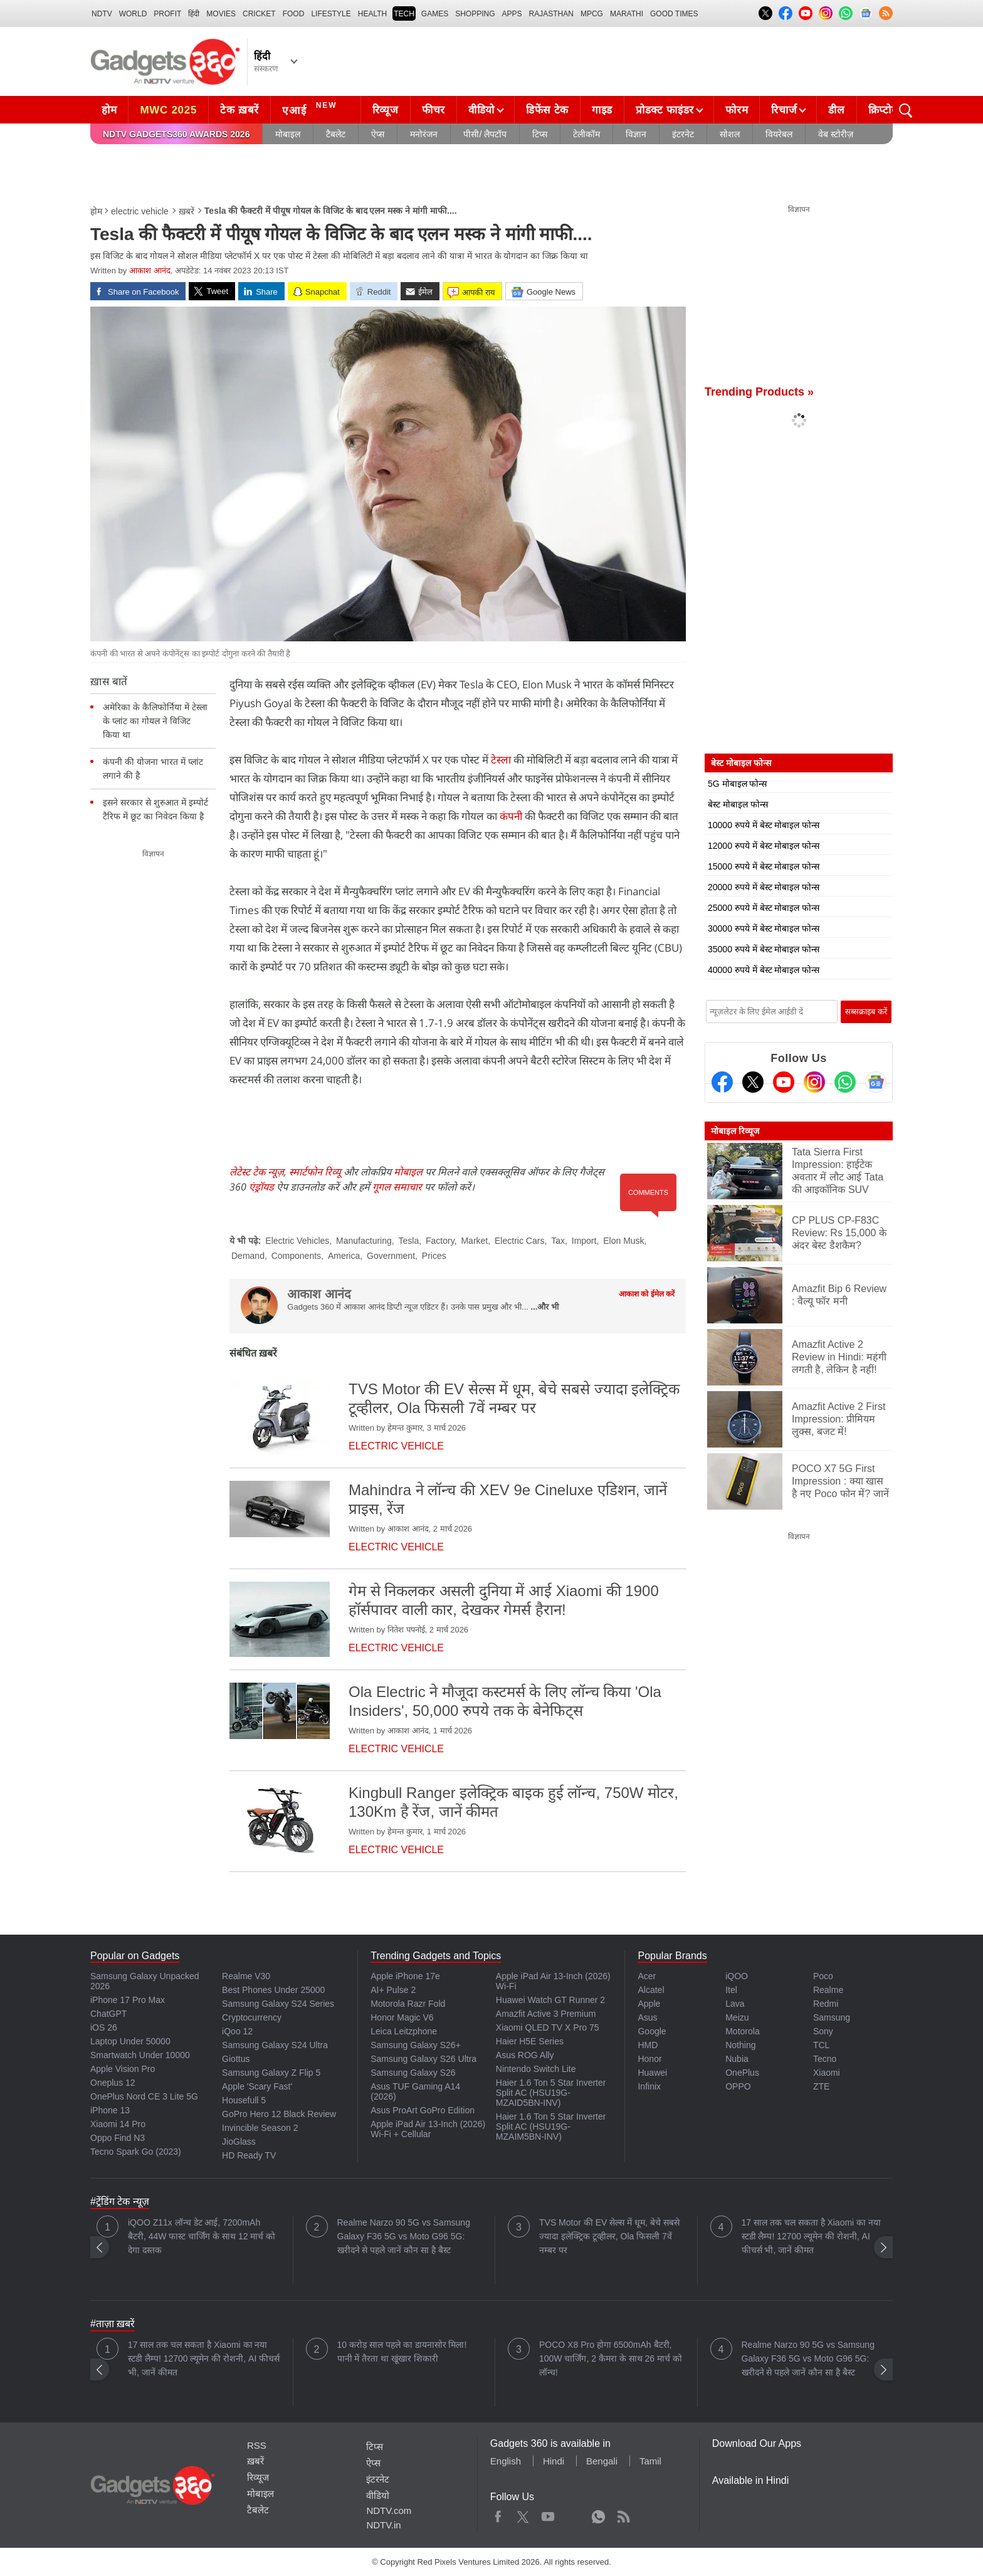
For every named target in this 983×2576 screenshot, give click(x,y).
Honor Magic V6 (402, 2017)
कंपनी (511, 816)
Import (584, 1241)
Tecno (824, 2059)
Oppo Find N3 (117, 2138)
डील (836, 110)
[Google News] (875, 1082)
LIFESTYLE (330, 13)
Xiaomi (826, 2073)
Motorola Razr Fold (408, 2004)
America (344, 1256)
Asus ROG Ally (525, 2055)
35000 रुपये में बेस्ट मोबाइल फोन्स (763, 949)
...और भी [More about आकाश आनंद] (545, 1307)
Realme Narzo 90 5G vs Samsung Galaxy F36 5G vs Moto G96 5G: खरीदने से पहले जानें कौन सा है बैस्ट (403, 2236)
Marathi (626, 13)
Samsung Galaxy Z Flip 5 (271, 2073)
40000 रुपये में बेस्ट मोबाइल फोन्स (763, 970)
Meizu (737, 2017)
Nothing (740, 2045)
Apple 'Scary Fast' (257, 2086)
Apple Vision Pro (122, 2069)
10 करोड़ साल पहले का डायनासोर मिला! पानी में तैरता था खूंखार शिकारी (402, 2351)
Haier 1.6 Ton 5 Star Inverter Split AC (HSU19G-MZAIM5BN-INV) (551, 2126)
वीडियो (481, 110)
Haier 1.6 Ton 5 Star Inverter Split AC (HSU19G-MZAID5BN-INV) (551, 2093)
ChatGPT (108, 2014)
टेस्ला (499, 759)
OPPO (737, 2086)
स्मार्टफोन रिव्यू (315, 1172)
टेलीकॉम (586, 134)
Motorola (742, 2031)
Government (391, 1256)
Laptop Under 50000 (130, 2041)
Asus (647, 2017)
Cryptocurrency (251, 2017)
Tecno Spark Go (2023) (135, 2152)
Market (474, 1241)
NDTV (102, 13)
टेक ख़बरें (239, 110)
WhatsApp (598, 2514)
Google (652, 2031)
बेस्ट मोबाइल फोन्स (738, 804)
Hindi (553, 2461)
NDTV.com (388, 2510)
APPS (512, 13)
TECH (404, 13)
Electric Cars (519, 1241)
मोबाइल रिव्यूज (735, 1131)
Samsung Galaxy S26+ (416, 2045)
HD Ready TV (249, 2155)
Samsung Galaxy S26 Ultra (423, 2059)
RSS (256, 2445)
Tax (558, 1241)
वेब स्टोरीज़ (835, 134)
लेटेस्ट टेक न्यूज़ (256, 1172)
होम (109, 110)
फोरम (736, 110)
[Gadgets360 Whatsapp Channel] (845, 1082)
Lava (734, 2004)
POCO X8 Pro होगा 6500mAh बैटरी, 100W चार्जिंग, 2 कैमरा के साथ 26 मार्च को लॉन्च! (610, 2358)
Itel (731, 1990)
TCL (821, 2045)
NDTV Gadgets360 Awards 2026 (176, 134)
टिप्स (539, 134)
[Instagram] (814, 1082)
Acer (647, 1976)
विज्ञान (636, 134)
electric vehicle (140, 211)
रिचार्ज (784, 110)
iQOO (736, 1976)
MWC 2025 (168, 110)
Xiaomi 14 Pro (117, 2124)
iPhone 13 (110, 2110)
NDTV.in (383, 2525)
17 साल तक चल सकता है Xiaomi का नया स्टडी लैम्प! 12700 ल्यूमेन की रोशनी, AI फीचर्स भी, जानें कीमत (811, 2236)
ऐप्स (377, 134)
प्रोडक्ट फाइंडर (665, 110)
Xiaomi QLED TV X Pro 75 (547, 2027)
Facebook (498, 2514)
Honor (649, 2059)
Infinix (649, 2086)
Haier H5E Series (530, 2041)
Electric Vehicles (297, 1241)
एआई (311, 108)
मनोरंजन (424, 134)
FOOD (294, 13)
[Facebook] (722, 1082)
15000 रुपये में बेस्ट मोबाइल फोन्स (763, 866)
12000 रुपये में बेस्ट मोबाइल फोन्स (763, 846)
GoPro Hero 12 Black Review (279, 2114)
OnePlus (742, 2073)
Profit (167, 13)
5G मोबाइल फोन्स (737, 784)
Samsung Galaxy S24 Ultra (275, 2045)
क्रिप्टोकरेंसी (891, 110)
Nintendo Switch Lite (536, 2069)
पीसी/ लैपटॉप (485, 134)
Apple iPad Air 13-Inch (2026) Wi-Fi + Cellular (428, 2129)
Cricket (259, 13)
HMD (648, 2045)
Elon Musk (623, 1241)
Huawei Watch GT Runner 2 (550, 2000)
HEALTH (372, 13)
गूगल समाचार (397, 1187)
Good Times (674, 13)
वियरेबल (778, 134)
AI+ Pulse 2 (393, 1990)
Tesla (409, 1241)
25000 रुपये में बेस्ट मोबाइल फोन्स (763, 908)
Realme (828, 1990)
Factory (440, 1241)
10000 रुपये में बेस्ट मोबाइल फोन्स (763, 825)
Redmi (825, 2004)
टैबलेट (335, 134)
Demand (248, 1256)
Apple (649, 2004)
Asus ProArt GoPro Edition (423, 2110)
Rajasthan (551, 13)
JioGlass (239, 2142)
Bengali (602, 2461)
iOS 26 (103, 2027)
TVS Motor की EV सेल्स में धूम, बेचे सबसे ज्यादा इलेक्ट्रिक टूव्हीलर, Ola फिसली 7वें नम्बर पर (609, 2236)
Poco (823, 1976)
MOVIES (221, 13)
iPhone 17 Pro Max (127, 2000)
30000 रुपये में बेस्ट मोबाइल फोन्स (763, 928)
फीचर (433, 110)
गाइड (602, 110)
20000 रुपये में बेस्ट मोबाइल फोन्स (763, 887)
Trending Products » (759, 392)
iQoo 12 (237, 2031)
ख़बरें (186, 211)
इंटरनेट (683, 134)
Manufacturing (364, 1241)
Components (296, 1256)
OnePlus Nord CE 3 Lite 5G (144, 2096)
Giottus (236, 2059)
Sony (823, 2031)
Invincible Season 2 (260, 2128)
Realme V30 (246, 1976)
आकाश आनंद (150, 270)
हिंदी (193, 13)
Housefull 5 (244, 2100)
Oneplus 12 (112, 2083)
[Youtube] (783, 1082)
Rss (623, 2514)
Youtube (548, 2514)
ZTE (821, 2086)
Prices (434, 1256)
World (133, 13)
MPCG (592, 13)
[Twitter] (753, 1082)
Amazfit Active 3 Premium (546, 2014)
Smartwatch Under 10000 (140, 2055)
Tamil (650, 2461)
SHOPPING (475, 13)
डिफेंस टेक (547, 110)
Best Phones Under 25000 (273, 1990)
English (505, 2461)
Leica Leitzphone (404, 2031)
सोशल (730, 134)
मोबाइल (287, 134)
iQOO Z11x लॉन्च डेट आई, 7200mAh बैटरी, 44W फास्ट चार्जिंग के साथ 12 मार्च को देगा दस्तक (201, 2236)
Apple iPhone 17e (405, 1976)
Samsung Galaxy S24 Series (278, 2004)
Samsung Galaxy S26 (413, 2073)
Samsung (831, 2017)
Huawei (652, 2073)
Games (434, 13)
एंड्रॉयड (261, 1187)
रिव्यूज (385, 110)
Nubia (737, 2059)
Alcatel (651, 1990)
